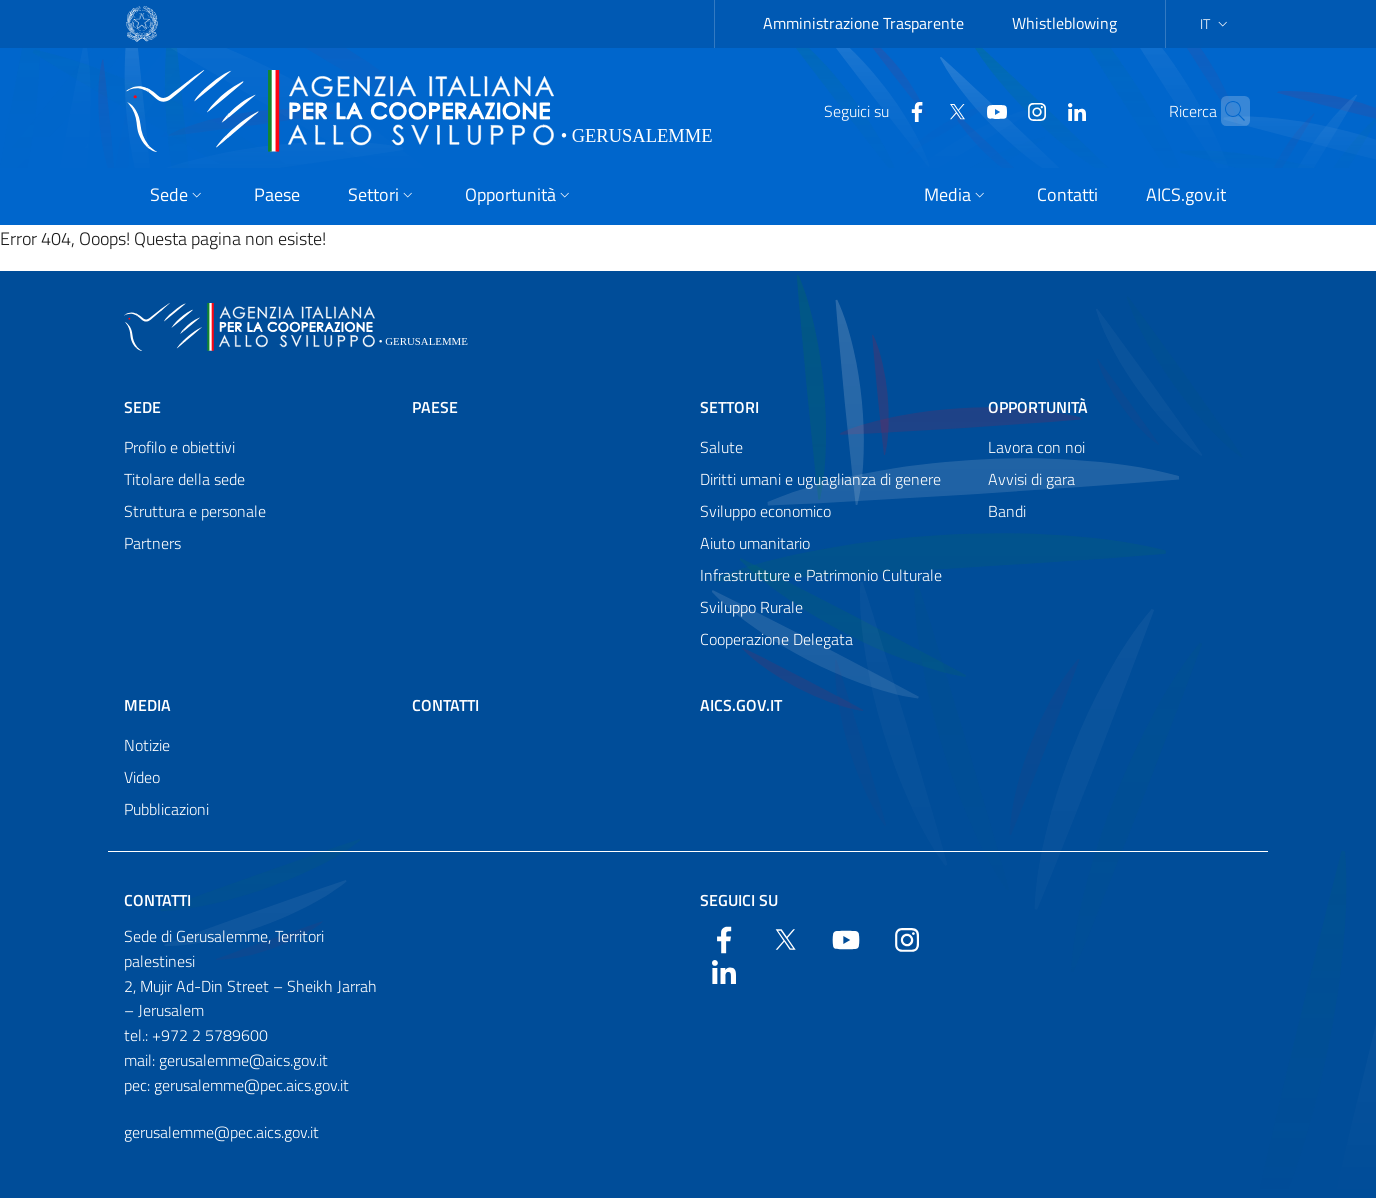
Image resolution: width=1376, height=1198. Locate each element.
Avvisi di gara (1031, 479)
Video (142, 777)
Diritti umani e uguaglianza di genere (820, 479)
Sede (142, 407)
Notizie (147, 745)
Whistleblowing (1064, 23)
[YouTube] (958, 110)
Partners (152, 543)
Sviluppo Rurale (751, 607)
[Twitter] (918, 110)
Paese (435, 407)
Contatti (445, 705)
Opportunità (1038, 407)
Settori (729, 407)
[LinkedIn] (1038, 110)
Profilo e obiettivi (179, 447)
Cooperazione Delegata (776, 639)
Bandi (1007, 511)
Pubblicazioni (166, 809)
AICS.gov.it (741, 705)
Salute (721, 447)
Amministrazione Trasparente (863, 23)
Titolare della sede (184, 479)
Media (147, 705)
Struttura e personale (195, 511)
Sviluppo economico (765, 511)
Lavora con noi (1036, 447)
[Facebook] (878, 110)
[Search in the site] (1226, 111)
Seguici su (739, 900)
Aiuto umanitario (755, 543)
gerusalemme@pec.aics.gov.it (221, 1132)
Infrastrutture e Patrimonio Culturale (821, 575)
